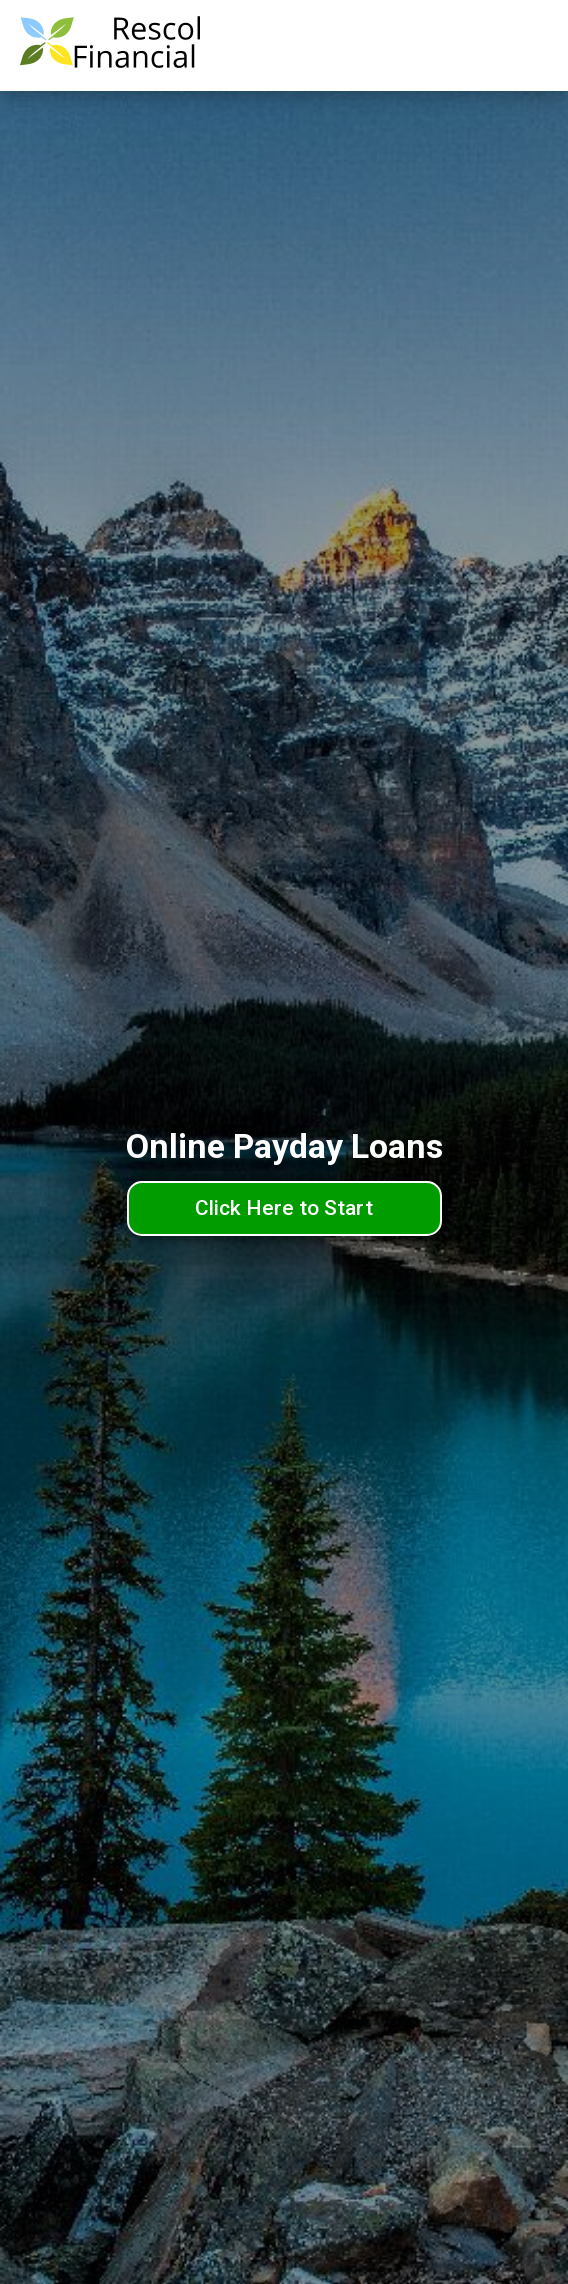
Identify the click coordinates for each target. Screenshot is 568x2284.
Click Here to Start (284, 1208)
